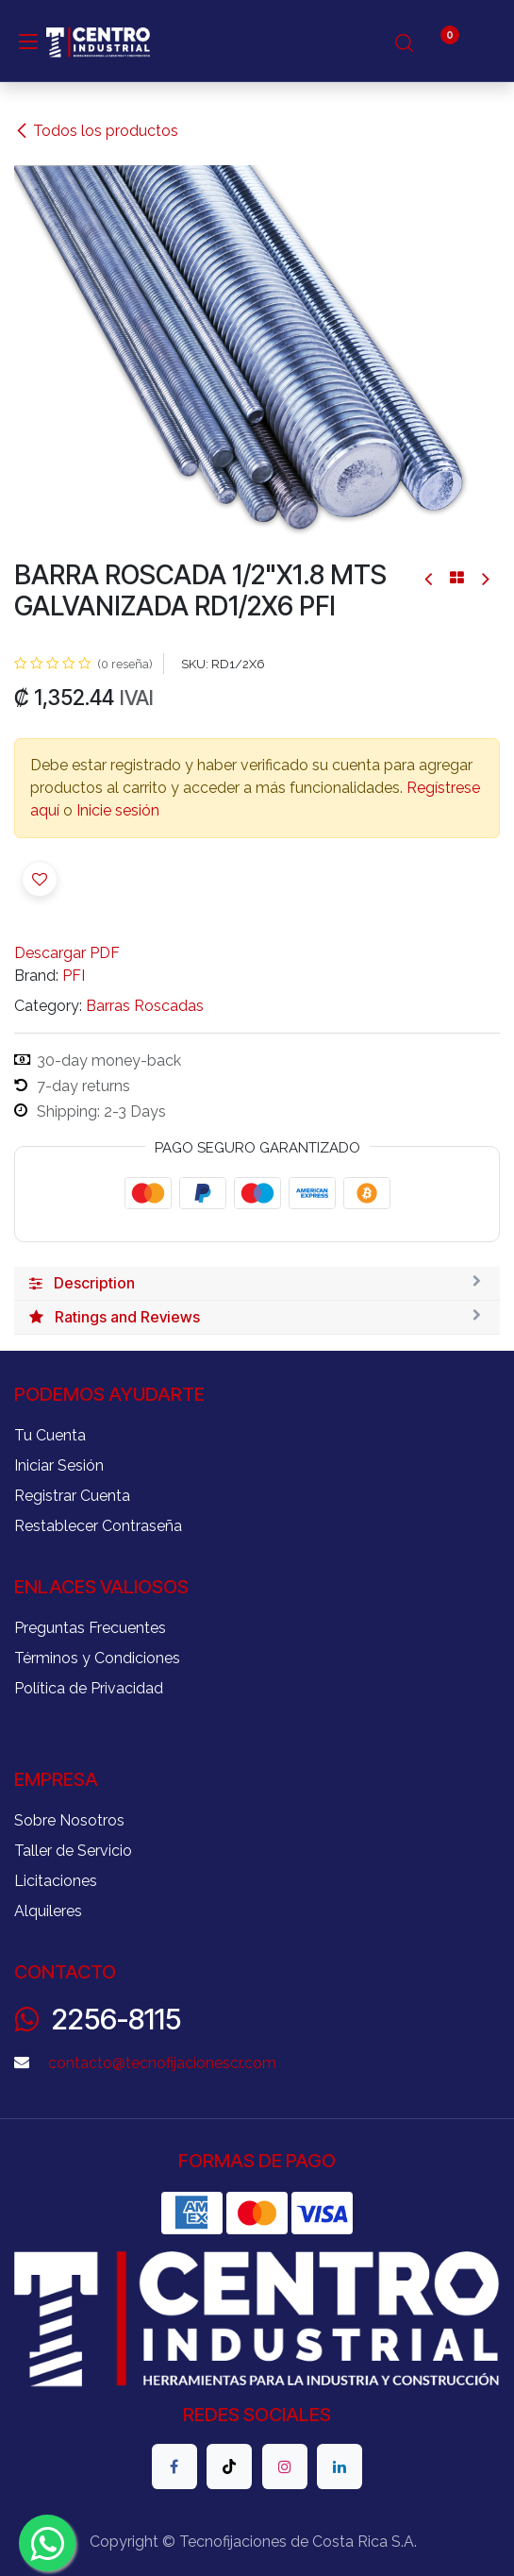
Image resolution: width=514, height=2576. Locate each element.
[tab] (257, 1284)
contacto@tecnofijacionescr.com (162, 2063)
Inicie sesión (117, 810)
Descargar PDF (67, 953)
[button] (40, 879)
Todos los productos (96, 131)
